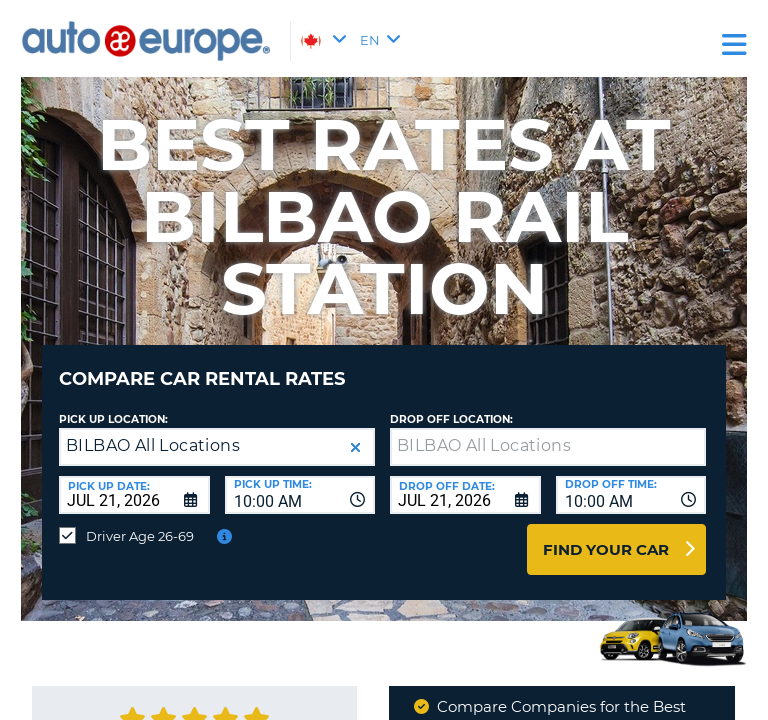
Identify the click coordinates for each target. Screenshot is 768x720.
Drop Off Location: (451, 419)
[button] (355, 447)
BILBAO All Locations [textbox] (153, 445)
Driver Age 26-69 (140, 536)
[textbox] (548, 447)
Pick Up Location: (113, 419)
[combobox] (300, 495)
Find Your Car (606, 549)
